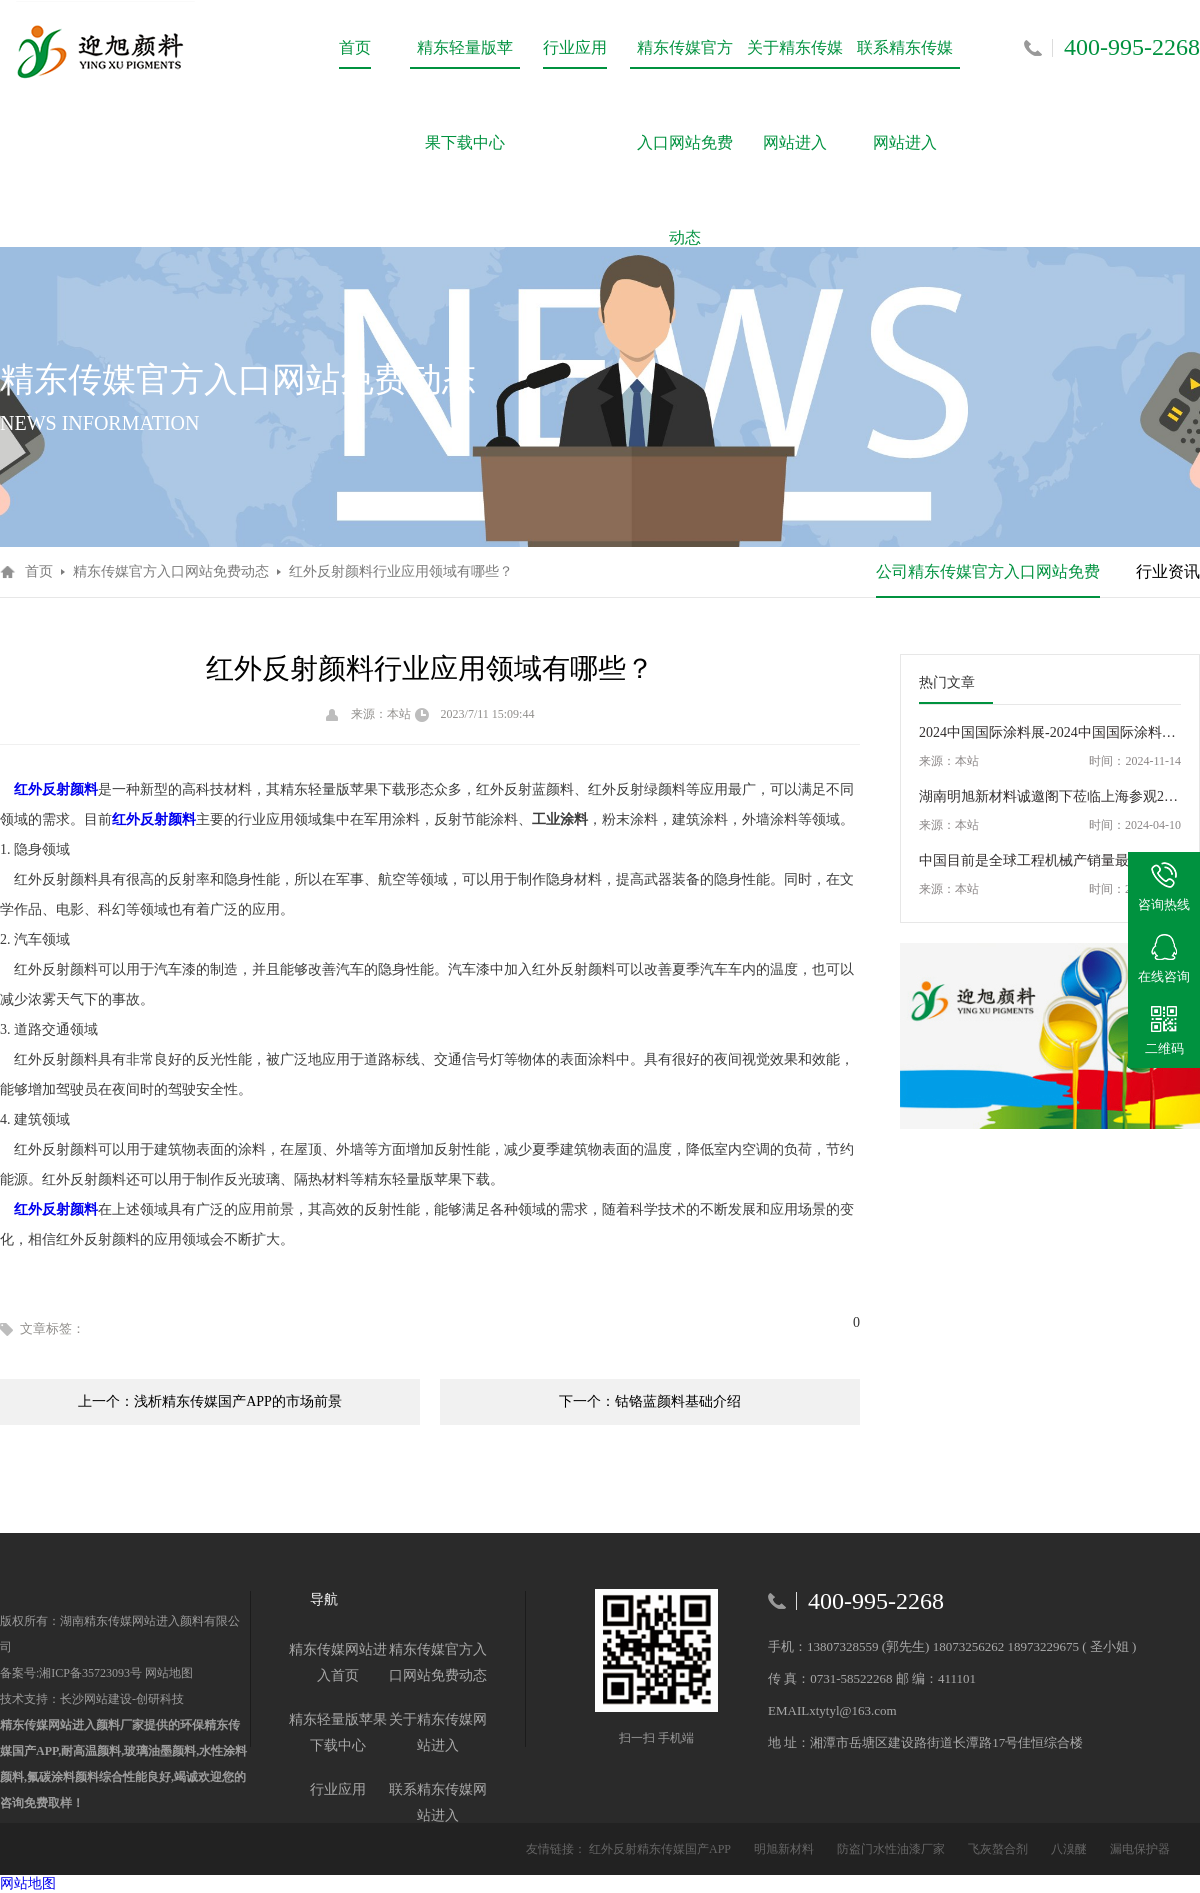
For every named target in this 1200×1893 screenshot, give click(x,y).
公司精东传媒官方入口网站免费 (988, 571)
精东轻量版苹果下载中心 (465, 67)
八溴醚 (1070, 1849)
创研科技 (160, 1699)
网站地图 (167, 1673)
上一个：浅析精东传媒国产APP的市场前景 (210, 1401)
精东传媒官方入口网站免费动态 (685, 67)
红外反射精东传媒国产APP (661, 1849)
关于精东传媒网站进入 (795, 67)
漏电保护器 (1140, 1849)
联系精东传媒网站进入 (905, 67)
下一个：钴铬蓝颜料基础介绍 (650, 1401)
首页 (355, 47)
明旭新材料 (785, 1849)
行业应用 (575, 47)
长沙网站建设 (96, 1699)
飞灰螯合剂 (999, 1849)
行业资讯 (1168, 571)
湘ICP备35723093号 (90, 1673)
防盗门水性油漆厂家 (892, 1849)
